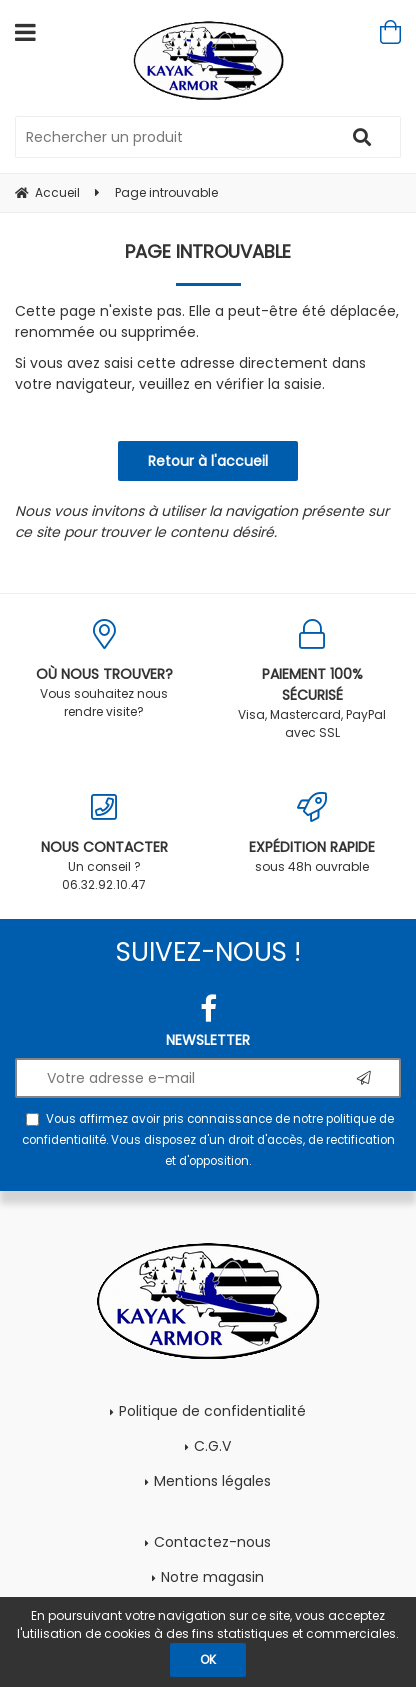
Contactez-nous (212, 1542)
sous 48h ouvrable (312, 833)
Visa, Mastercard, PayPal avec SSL (312, 680)
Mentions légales (212, 1481)
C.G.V (212, 1446)
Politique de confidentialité (212, 1411)
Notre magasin (212, 1577)
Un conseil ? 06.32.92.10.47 (104, 842)
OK (208, 1659)
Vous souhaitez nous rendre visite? (104, 669)
